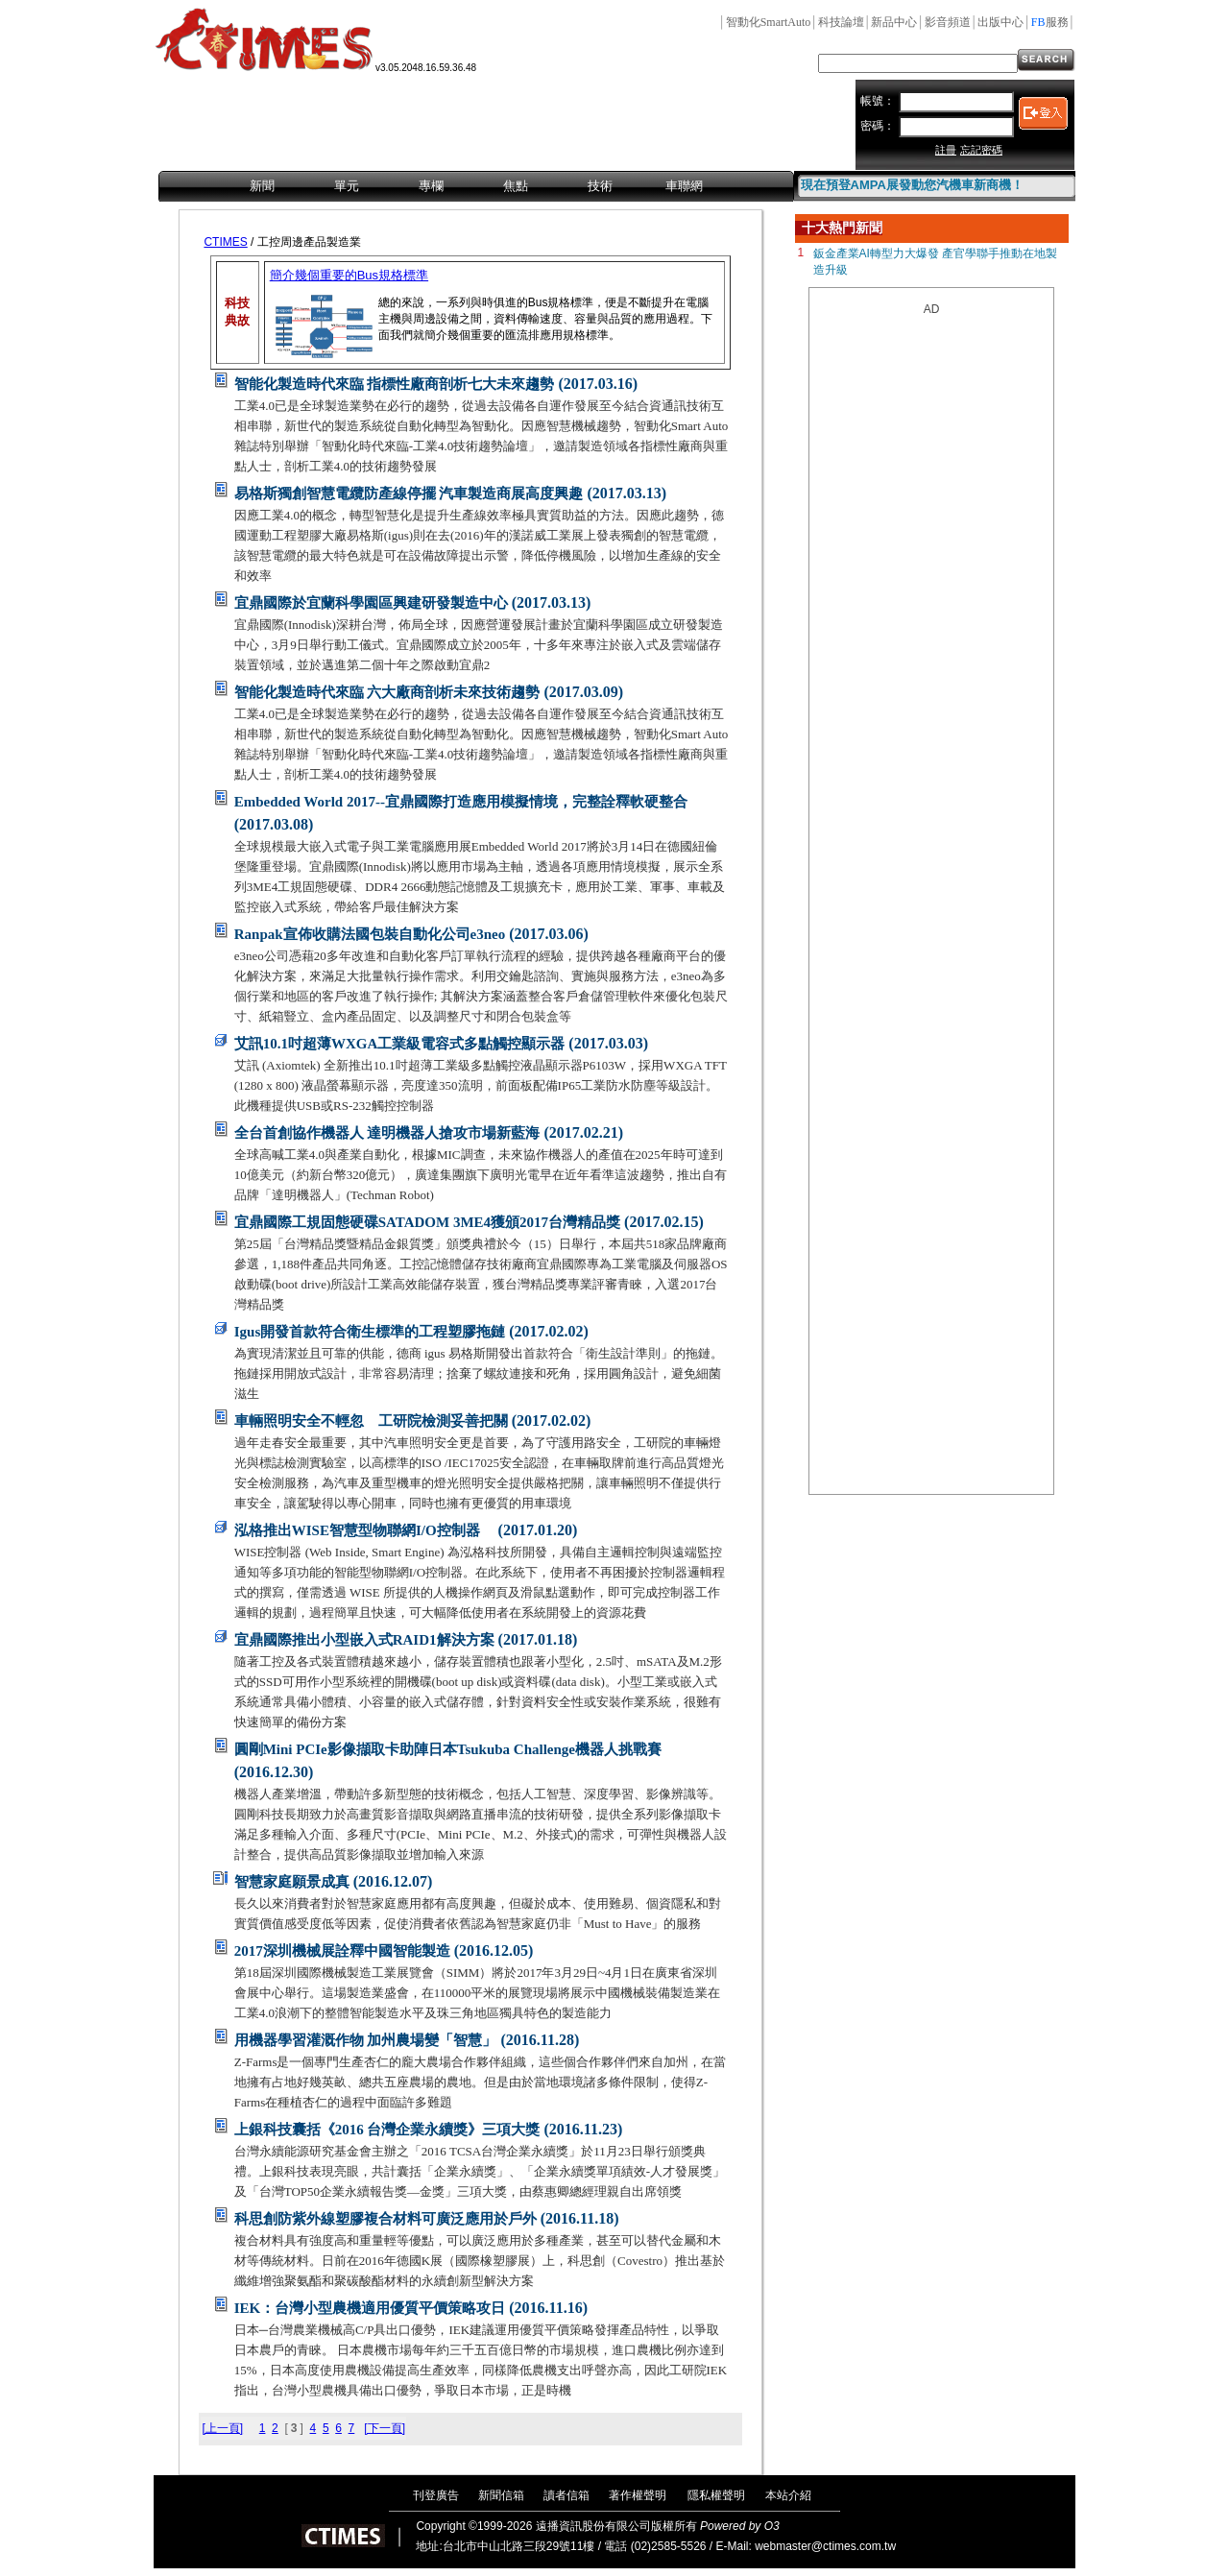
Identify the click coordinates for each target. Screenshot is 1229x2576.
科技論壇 (841, 22)
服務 (1050, 22)
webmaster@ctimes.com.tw (825, 2546)
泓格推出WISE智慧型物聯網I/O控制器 (364, 1530)
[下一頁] (384, 2428)
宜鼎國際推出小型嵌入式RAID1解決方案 (364, 1640)
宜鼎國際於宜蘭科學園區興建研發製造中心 (371, 603)
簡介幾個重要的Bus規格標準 (349, 275)
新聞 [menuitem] (262, 186)
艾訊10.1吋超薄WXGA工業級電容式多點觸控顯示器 (400, 1043)
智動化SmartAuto (768, 22)
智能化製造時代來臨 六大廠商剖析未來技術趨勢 (387, 692)
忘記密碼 (981, 150)
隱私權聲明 (716, 2495)
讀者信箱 (566, 2495)
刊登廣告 (436, 2495)
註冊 (945, 150)
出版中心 (1000, 22)
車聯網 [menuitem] (684, 186)
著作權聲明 (637, 2495)
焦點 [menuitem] (515, 186)
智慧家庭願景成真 (291, 1882)
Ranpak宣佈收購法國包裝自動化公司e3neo (370, 934)
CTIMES (225, 242)
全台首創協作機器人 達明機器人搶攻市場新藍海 (387, 1133)
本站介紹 (788, 2495)
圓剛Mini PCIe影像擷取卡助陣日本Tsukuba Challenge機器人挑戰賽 (448, 1749)
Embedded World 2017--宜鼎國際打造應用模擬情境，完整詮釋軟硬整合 (460, 801)
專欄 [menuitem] (431, 186)
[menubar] (476, 187)
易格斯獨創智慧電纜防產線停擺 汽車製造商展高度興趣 (409, 493)
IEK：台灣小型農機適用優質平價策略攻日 (370, 2308)
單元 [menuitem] (346, 186)
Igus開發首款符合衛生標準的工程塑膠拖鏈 (370, 1331)
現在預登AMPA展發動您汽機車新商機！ (912, 185)
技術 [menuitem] (600, 186)
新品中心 (894, 22)
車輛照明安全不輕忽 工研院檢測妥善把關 (371, 1421)
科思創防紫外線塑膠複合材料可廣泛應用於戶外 (385, 2219)
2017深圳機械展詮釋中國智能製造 (342, 1951)
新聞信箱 (501, 2495)
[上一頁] (222, 2428)
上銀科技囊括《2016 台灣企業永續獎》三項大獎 (387, 2129)
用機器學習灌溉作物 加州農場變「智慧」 (365, 2040)
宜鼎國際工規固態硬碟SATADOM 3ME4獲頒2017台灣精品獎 (427, 1222)
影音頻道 (948, 22)
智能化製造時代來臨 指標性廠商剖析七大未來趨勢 (394, 384)
